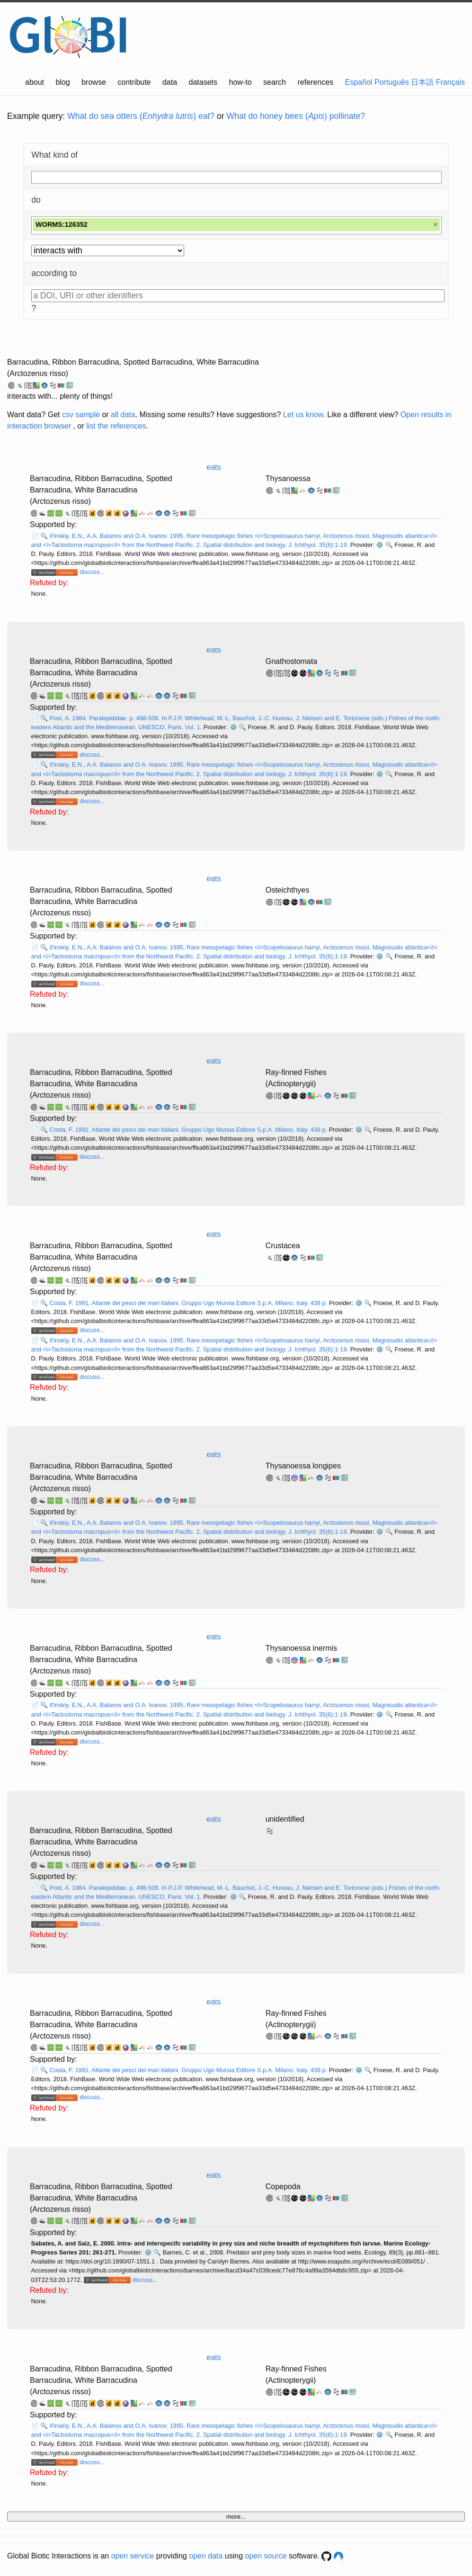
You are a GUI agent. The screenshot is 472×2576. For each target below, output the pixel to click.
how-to (240, 82)
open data (206, 2556)
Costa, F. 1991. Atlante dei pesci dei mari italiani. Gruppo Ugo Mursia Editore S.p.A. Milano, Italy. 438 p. (189, 1129)
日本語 (422, 82)
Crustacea (283, 1246)
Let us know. (304, 415)
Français (450, 82)
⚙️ (379, 544)
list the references (116, 426)
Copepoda (283, 2186)
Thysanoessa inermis (301, 1648)
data (169, 82)
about (34, 82)
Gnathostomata (291, 661)
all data (123, 415)
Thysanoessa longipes (303, 1466)
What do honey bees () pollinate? (296, 116)
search (274, 82)
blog (63, 82)
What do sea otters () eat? (140, 116)
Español (359, 82)
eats (213, 467)
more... (236, 2516)
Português (391, 82)
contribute (134, 82)
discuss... (92, 571)
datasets (203, 82)
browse (93, 82)
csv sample (81, 415)
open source (266, 2556)
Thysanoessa (288, 478)
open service (132, 2556)
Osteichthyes (287, 890)
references (315, 82)
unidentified (285, 1819)
